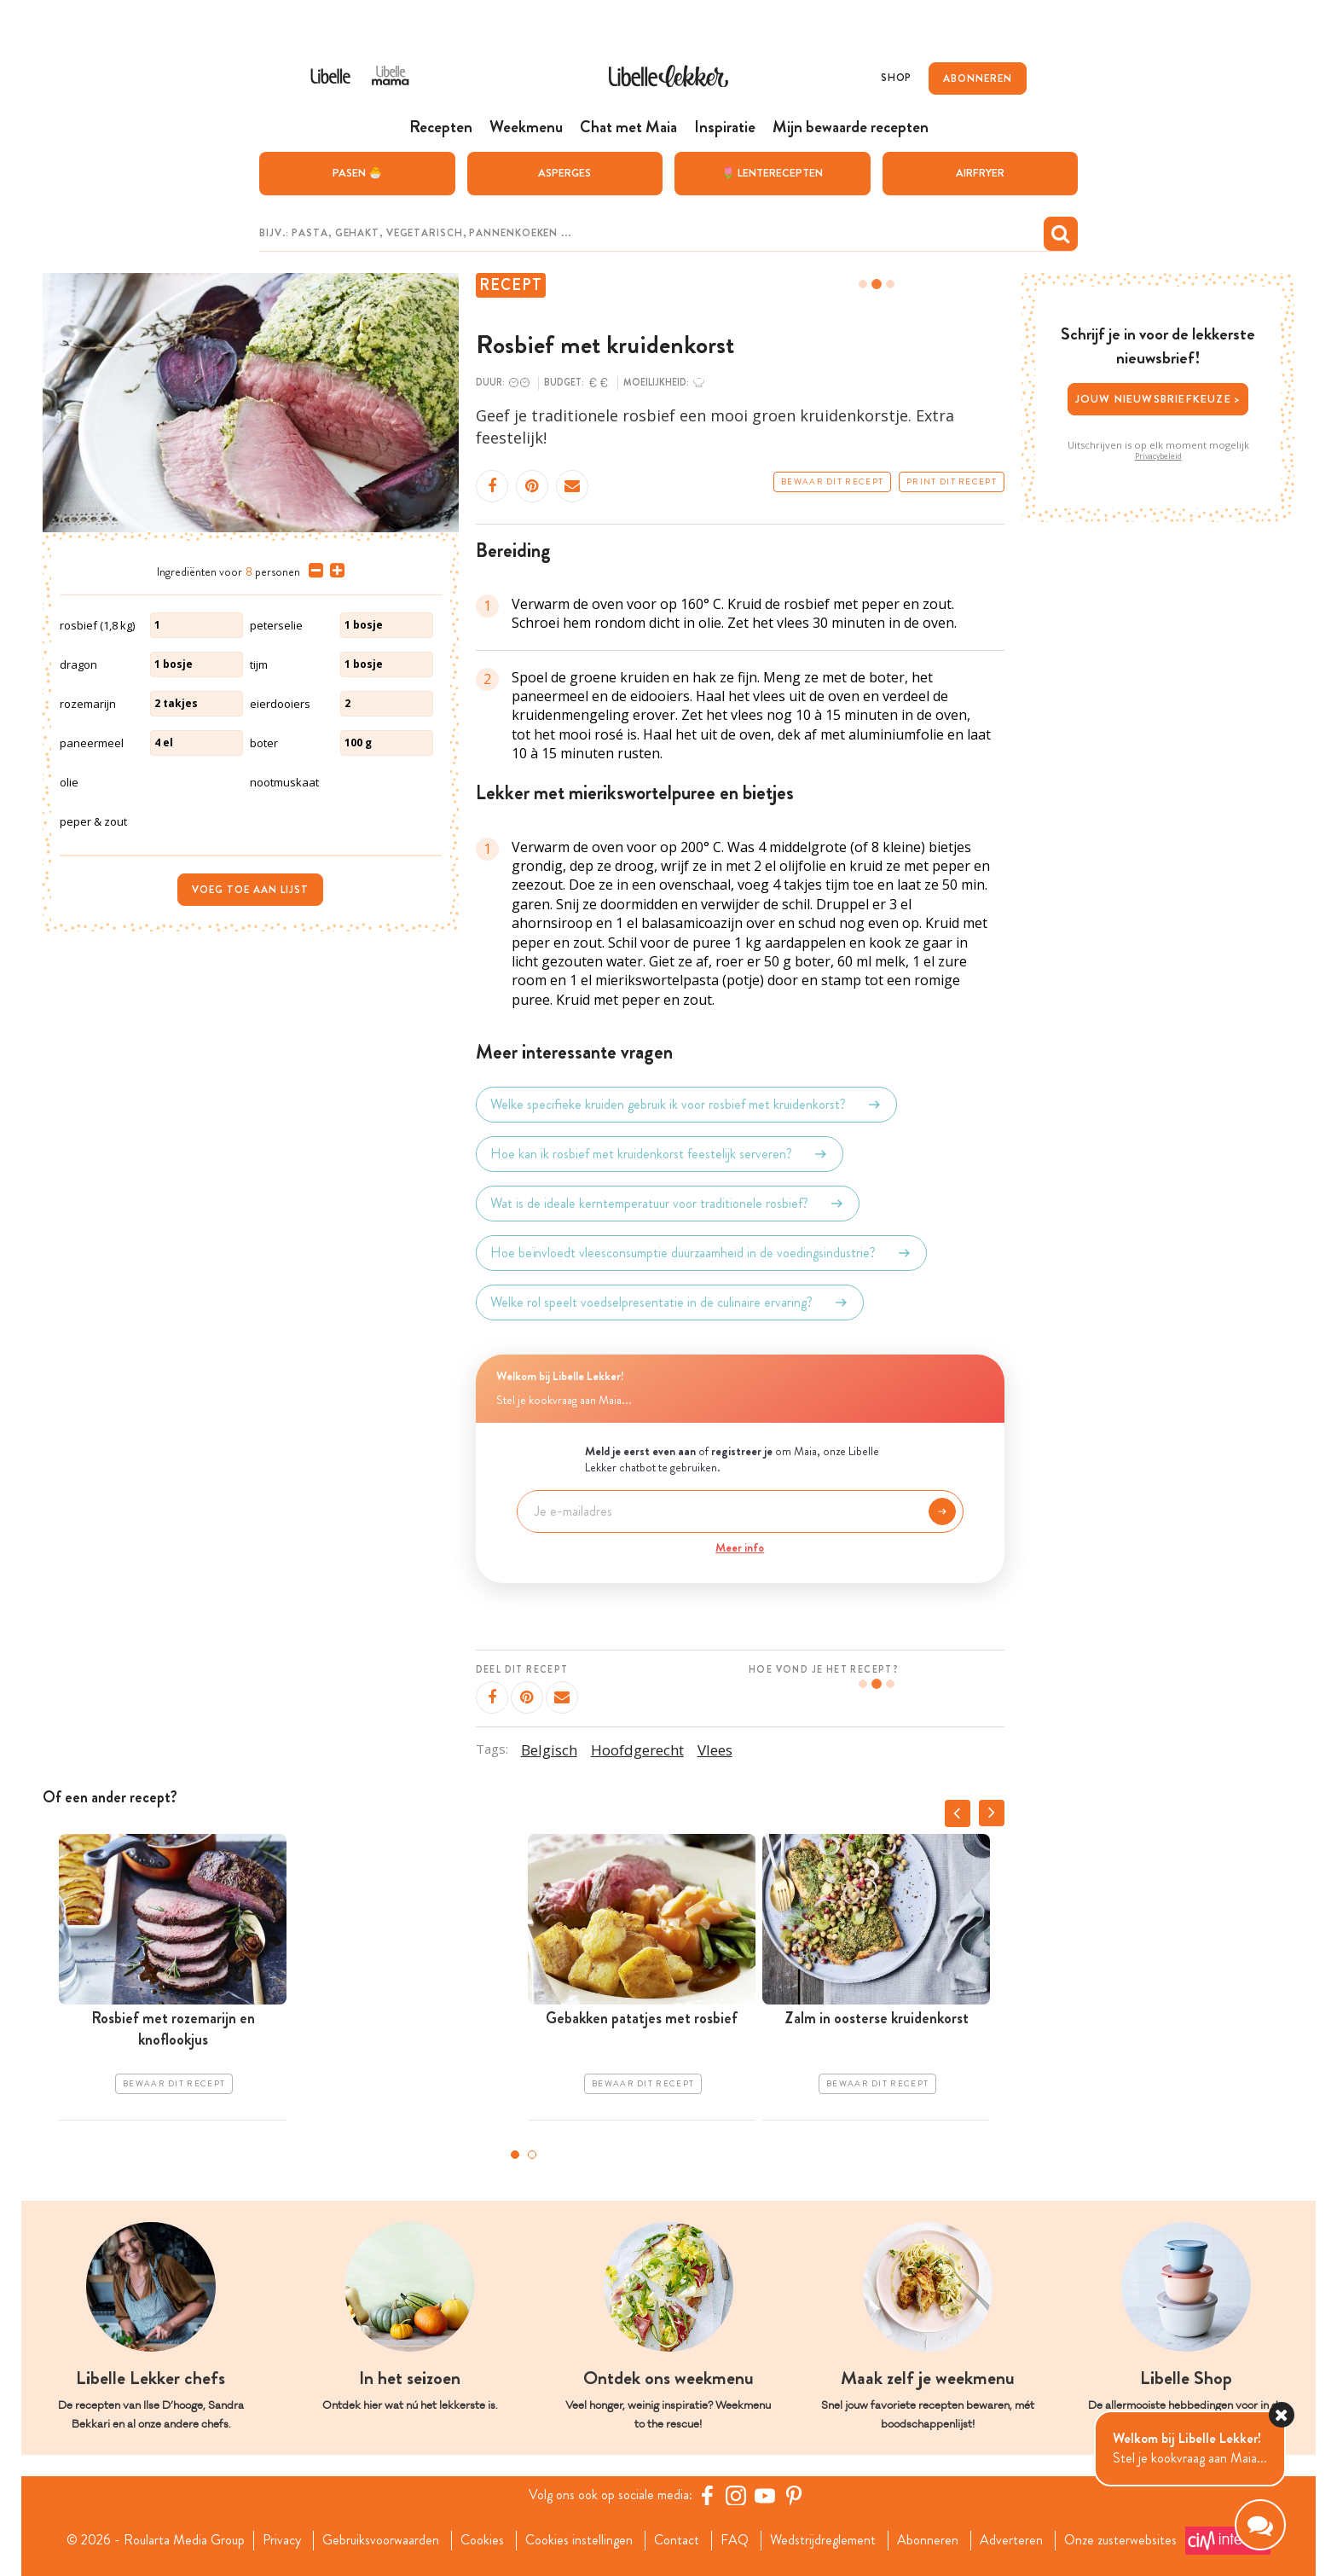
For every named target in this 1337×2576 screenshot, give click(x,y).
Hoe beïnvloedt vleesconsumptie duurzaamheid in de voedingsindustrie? (701, 1253)
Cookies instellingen (579, 2540)
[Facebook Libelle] (707, 2495)
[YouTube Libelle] (765, 2495)
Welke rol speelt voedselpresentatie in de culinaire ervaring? (669, 1302)
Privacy (282, 2540)
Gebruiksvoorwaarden (380, 2540)
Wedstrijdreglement (823, 2540)
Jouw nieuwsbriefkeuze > (1158, 399)
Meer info (739, 1547)
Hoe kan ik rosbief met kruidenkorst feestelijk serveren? (659, 1154)
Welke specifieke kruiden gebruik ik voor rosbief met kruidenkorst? (686, 1104)
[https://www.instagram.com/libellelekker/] (736, 2495)
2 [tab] (532, 2154)
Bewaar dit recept (832, 482)
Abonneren (927, 2540)
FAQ (735, 2540)
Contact (676, 2540)
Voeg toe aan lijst (250, 889)
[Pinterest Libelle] (794, 2495)
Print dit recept (951, 482)
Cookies (482, 2540)
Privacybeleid (1158, 456)
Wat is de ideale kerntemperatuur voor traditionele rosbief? (667, 1203)
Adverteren (1011, 2540)
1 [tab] (515, 2154)
